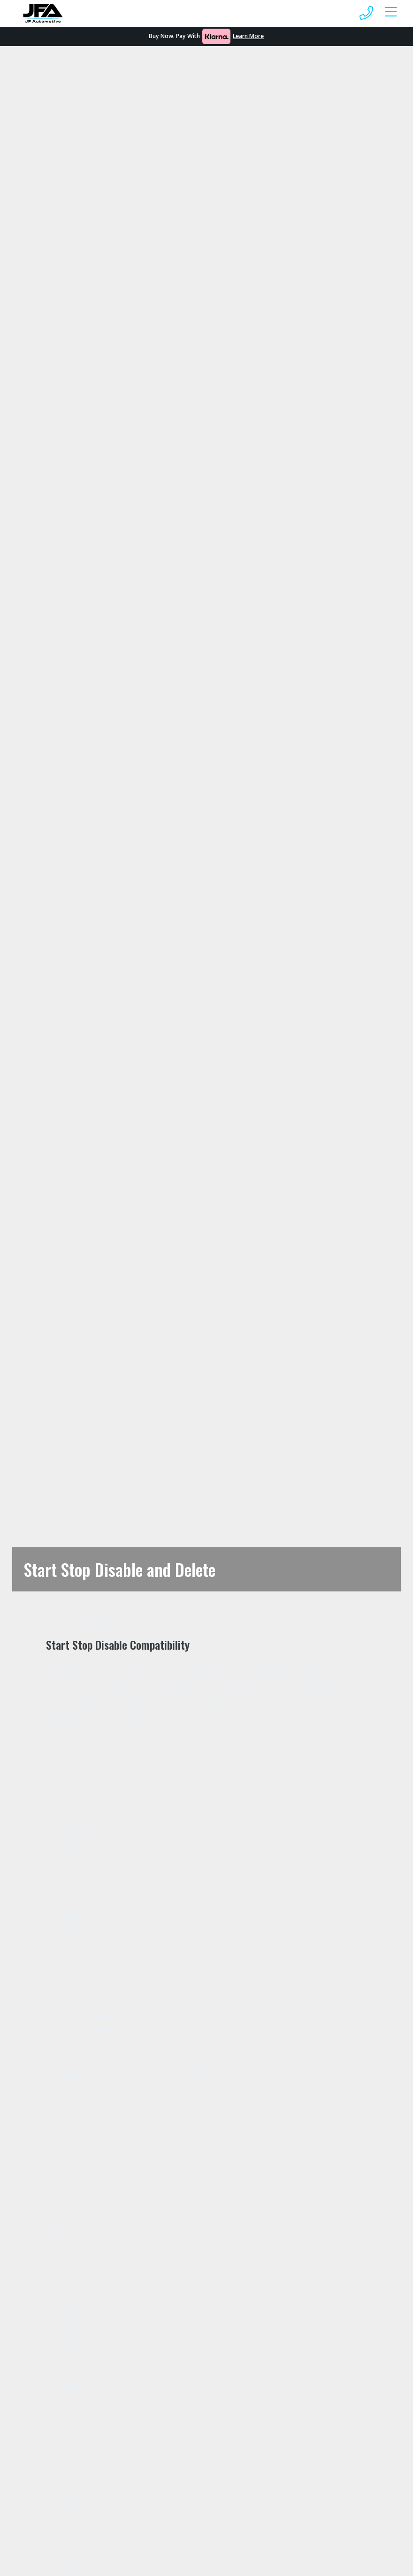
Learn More (248, 36)
